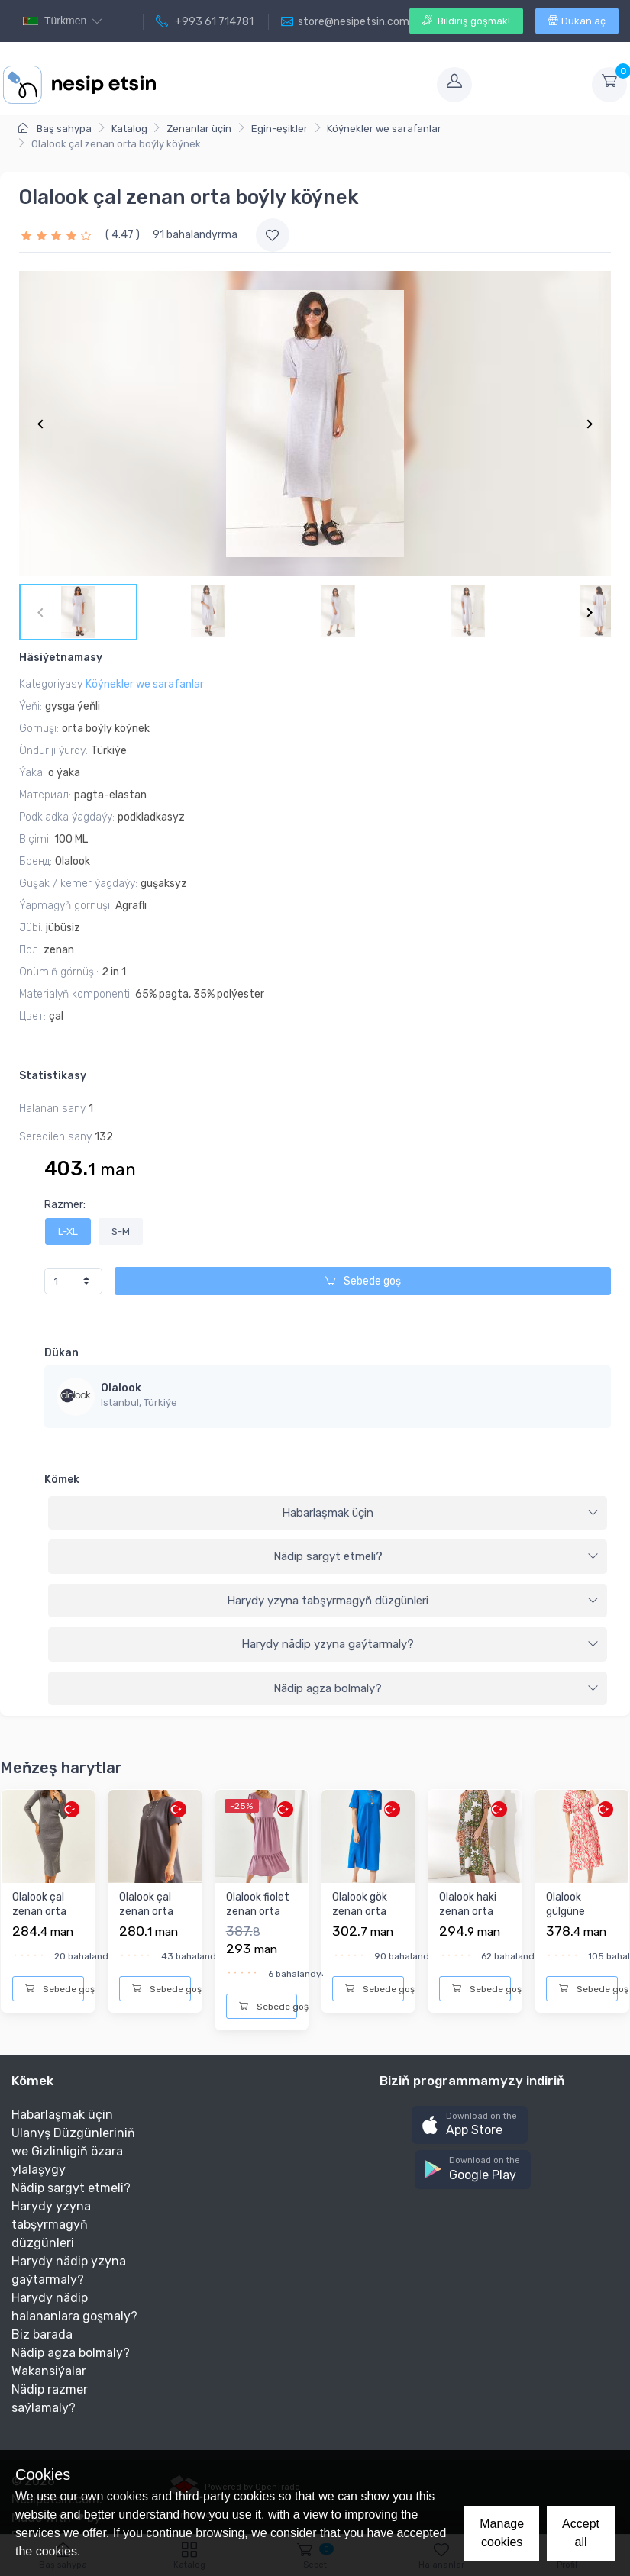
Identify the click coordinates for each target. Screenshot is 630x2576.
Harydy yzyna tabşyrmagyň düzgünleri (413, 1600)
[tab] (327, 1513)
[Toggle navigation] (295, 85)
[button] (470, 2125)
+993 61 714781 (205, 22)
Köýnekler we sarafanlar (384, 128)
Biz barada (42, 2334)
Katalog (129, 128)
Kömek (61, 1479)
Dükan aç (577, 21)
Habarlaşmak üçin (440, 1513)
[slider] (58, 234)
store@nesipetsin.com (345, 22)
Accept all (580, 2533)
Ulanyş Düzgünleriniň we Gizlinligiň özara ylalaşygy (73, 2151)
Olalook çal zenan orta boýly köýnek (44, 1912)
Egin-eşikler (279, 128)
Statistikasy (52, 1075)
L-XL (68, 1231)
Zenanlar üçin (198, 128)
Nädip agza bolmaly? (436, 1688)
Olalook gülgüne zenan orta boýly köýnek (578, 1920)
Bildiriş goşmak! (466, 21)
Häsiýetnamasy (60, 657)
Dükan (61, 1352)
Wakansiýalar (48, 2371)
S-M (120, 1231)
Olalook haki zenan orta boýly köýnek (471, 1912)
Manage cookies (502, 2533)
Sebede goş (363, 1281)
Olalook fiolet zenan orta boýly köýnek (258, 1912)
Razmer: (65, 1204)
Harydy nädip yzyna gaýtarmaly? (420, 1644)
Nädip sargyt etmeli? (436, 1556)
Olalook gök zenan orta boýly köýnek (364, 1912)
